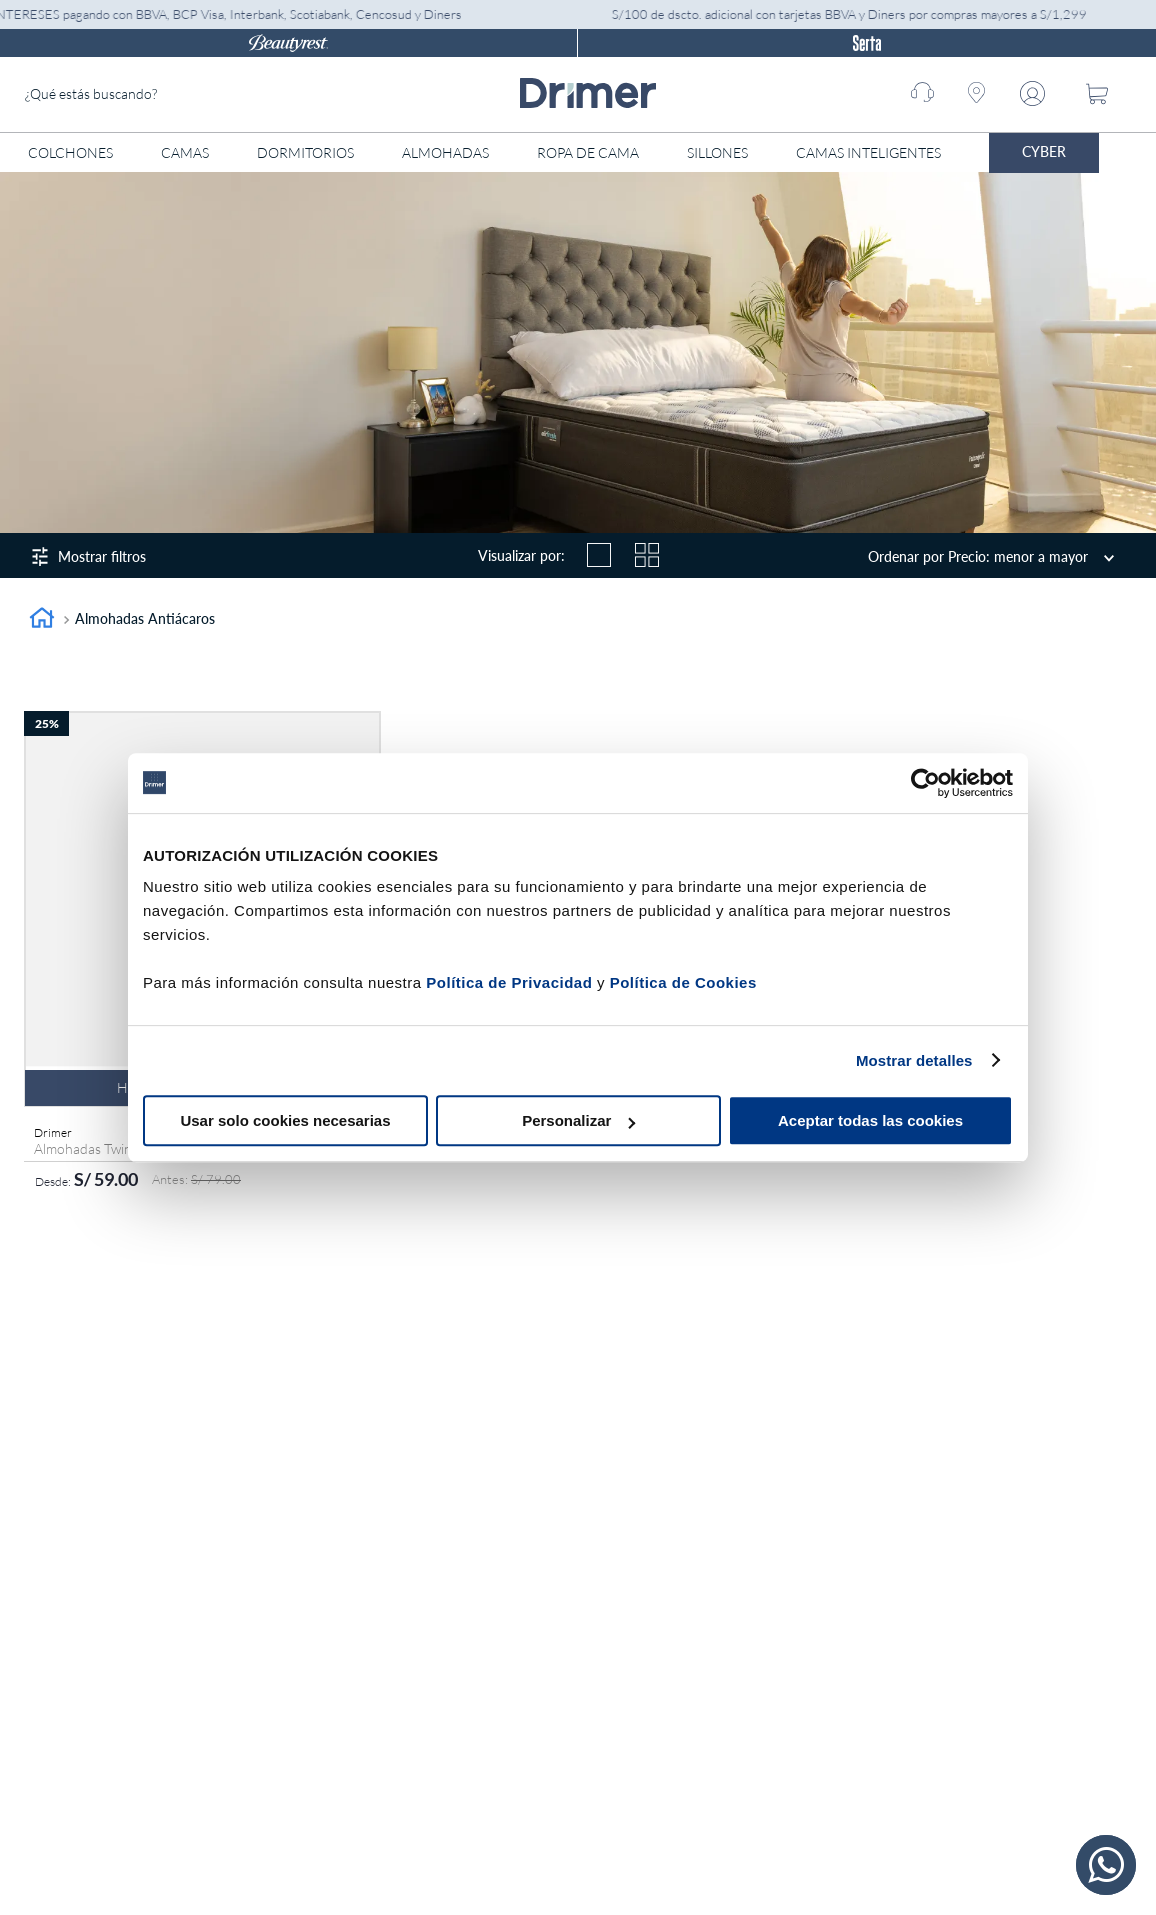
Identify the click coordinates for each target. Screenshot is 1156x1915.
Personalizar (578, 1120)
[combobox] (175, 94)
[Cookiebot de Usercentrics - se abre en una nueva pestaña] (925, 783)
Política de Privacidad (509, 982)
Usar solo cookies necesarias (285, 1120)
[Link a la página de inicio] (42, 620)
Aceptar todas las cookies (870, 1120)
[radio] (599, 555)
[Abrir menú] (1138, 153)
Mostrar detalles (914, 1060)
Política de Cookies (683, 982)
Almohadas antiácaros (145, 618)
